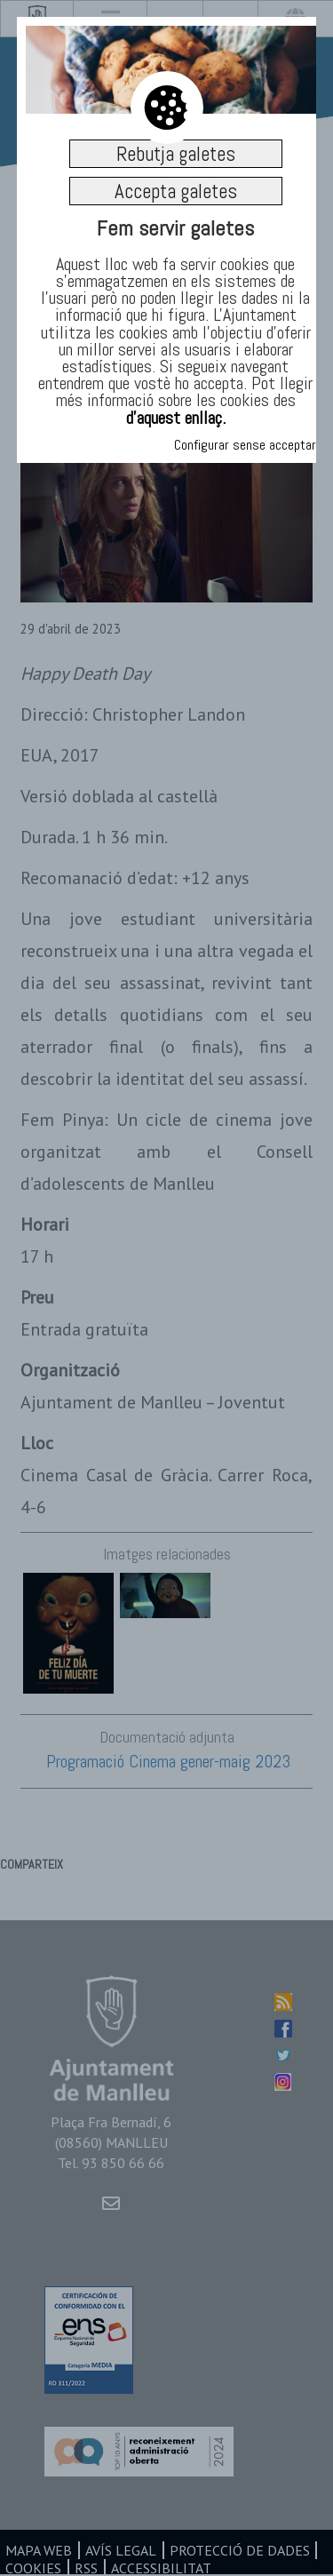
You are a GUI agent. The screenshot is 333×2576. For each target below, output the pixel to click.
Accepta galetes (176, 191)
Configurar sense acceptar (245, 444)
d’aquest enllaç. (176, 417)
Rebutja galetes (175, 153)
